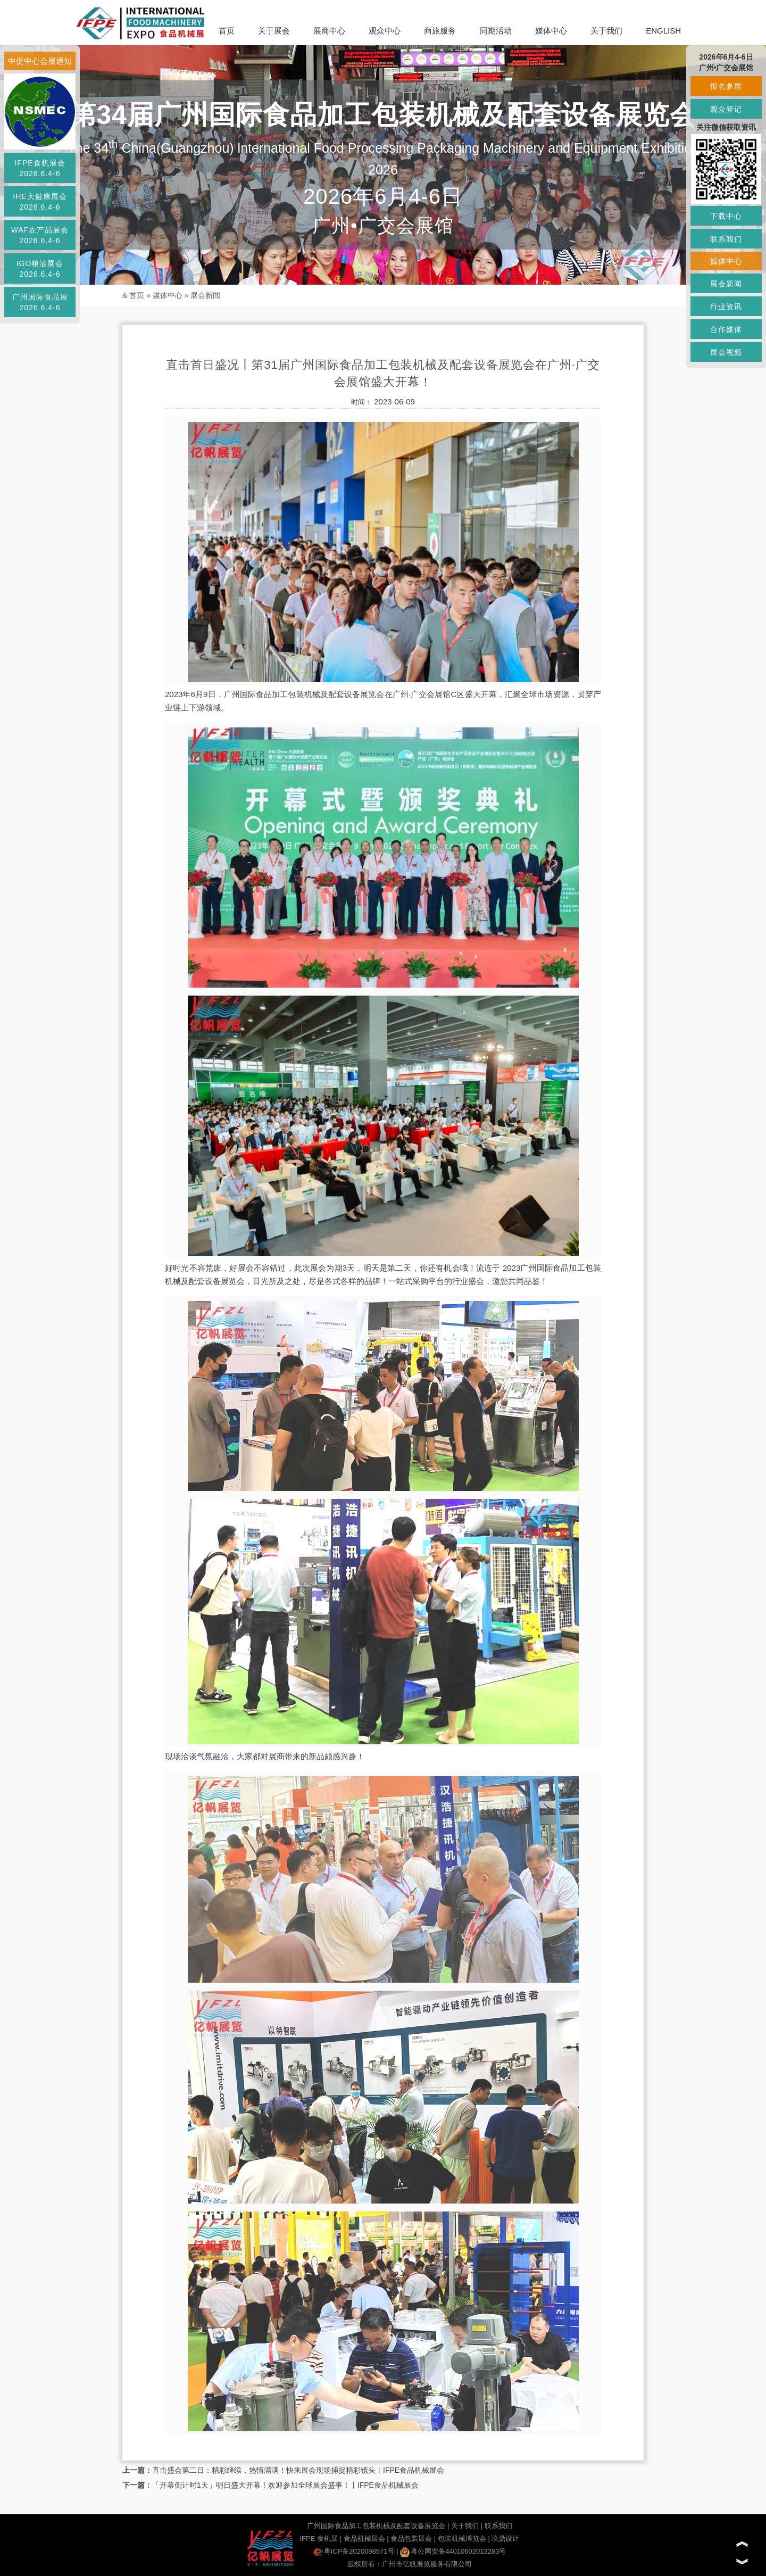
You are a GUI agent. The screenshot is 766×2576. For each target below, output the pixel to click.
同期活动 (496, 30)
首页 (227, 30)
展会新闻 (205, 295)
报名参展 (726, 86)
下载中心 (726, 216)
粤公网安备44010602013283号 (453, 2551)
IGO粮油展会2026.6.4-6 (40, 268)
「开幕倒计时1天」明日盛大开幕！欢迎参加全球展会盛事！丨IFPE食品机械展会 (285, 2485)
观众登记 (726, 109)
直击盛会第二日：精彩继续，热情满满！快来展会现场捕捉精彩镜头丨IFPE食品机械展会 (298, 2470)
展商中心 (329, 30)
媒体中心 (551, 30)
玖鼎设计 (505, 2538)
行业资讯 (726, 306)
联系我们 (498, 2526)
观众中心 (385, 30)
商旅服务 (440, 30)
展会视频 (726, 352)
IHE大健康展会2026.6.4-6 (39, 201)
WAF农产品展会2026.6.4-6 (40, 235)
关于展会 (274, 30)
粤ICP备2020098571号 (354, 2551)
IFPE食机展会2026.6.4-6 (39, 168)
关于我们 (606, 30)
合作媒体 (726, 329)
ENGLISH (663, 30)
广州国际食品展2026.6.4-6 (40, 302)
